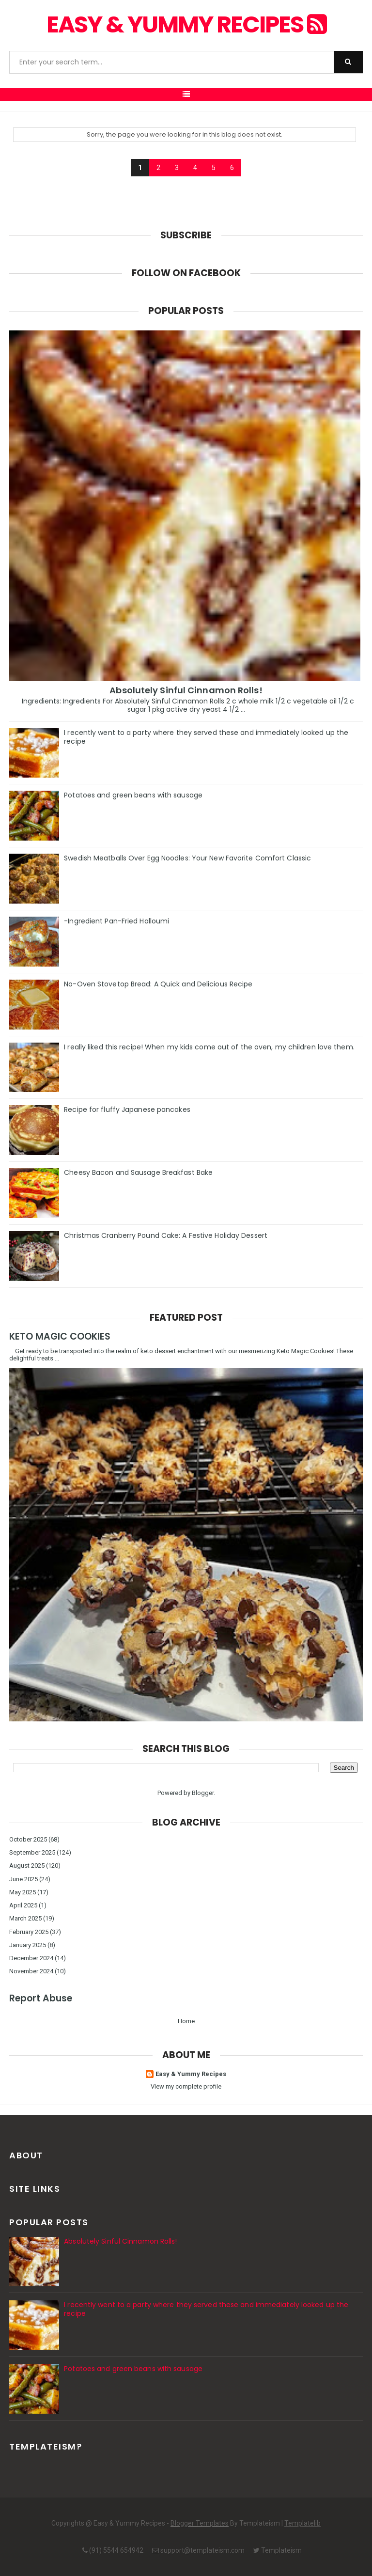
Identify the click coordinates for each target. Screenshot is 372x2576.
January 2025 (27, 1945)
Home (186, 2021)
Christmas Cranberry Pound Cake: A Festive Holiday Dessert (165, 1235)
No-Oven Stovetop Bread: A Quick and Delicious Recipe (158, 984)
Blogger (203, 1792)
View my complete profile (186, 2086)
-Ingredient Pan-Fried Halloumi (116, 921)
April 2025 (23, 1905)
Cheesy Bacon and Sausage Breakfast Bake (138, 1172)
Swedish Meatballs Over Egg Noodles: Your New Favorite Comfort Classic (187, 858)
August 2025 (27, 1865)
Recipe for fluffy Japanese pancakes (127, 1109)
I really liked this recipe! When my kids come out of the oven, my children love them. (209, 1047)
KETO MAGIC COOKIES (59, 1336)
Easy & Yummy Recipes (186, 24)
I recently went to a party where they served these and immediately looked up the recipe (206, 737)
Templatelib (302, 2523)
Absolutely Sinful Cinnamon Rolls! (185, 690)
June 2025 (23, 1879)
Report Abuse (40, 1998)
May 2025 (22, 1892)
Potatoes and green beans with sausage (133, 795)
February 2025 (28, 1932)
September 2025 (32, 1852)
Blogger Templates (199, 2523)
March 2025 (25, 1918)
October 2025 (28, 1839)
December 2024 (31, 1958)
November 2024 (31, 1971)
